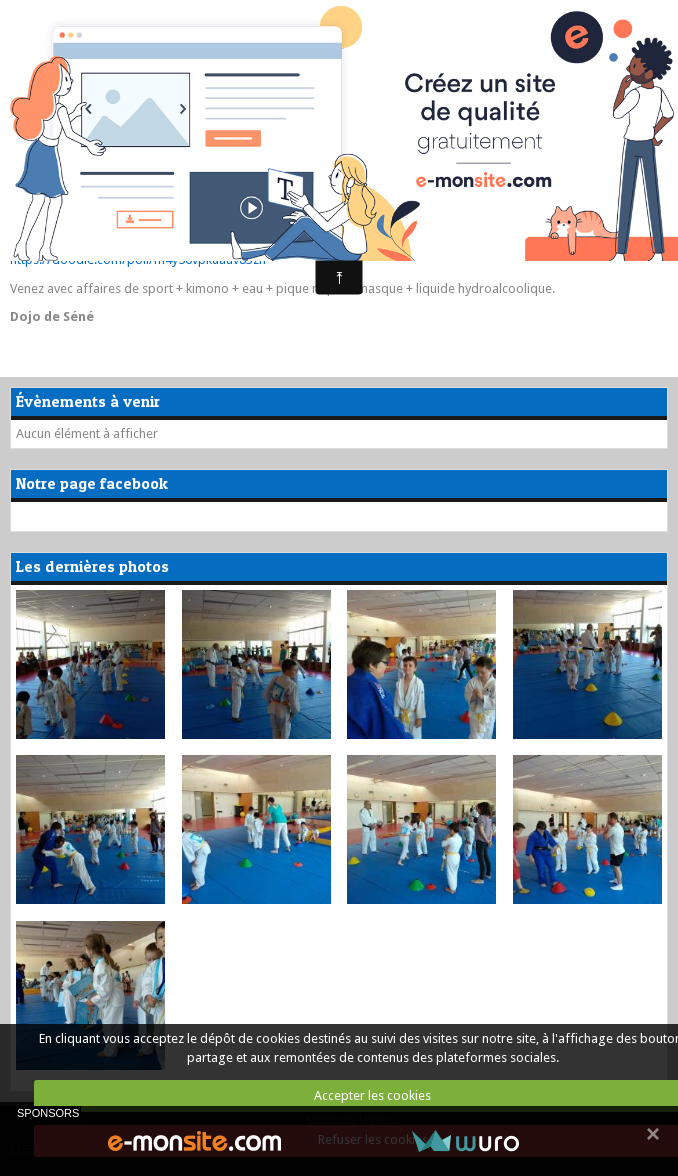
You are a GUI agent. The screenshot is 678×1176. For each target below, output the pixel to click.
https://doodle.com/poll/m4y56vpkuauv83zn (138, 259)
